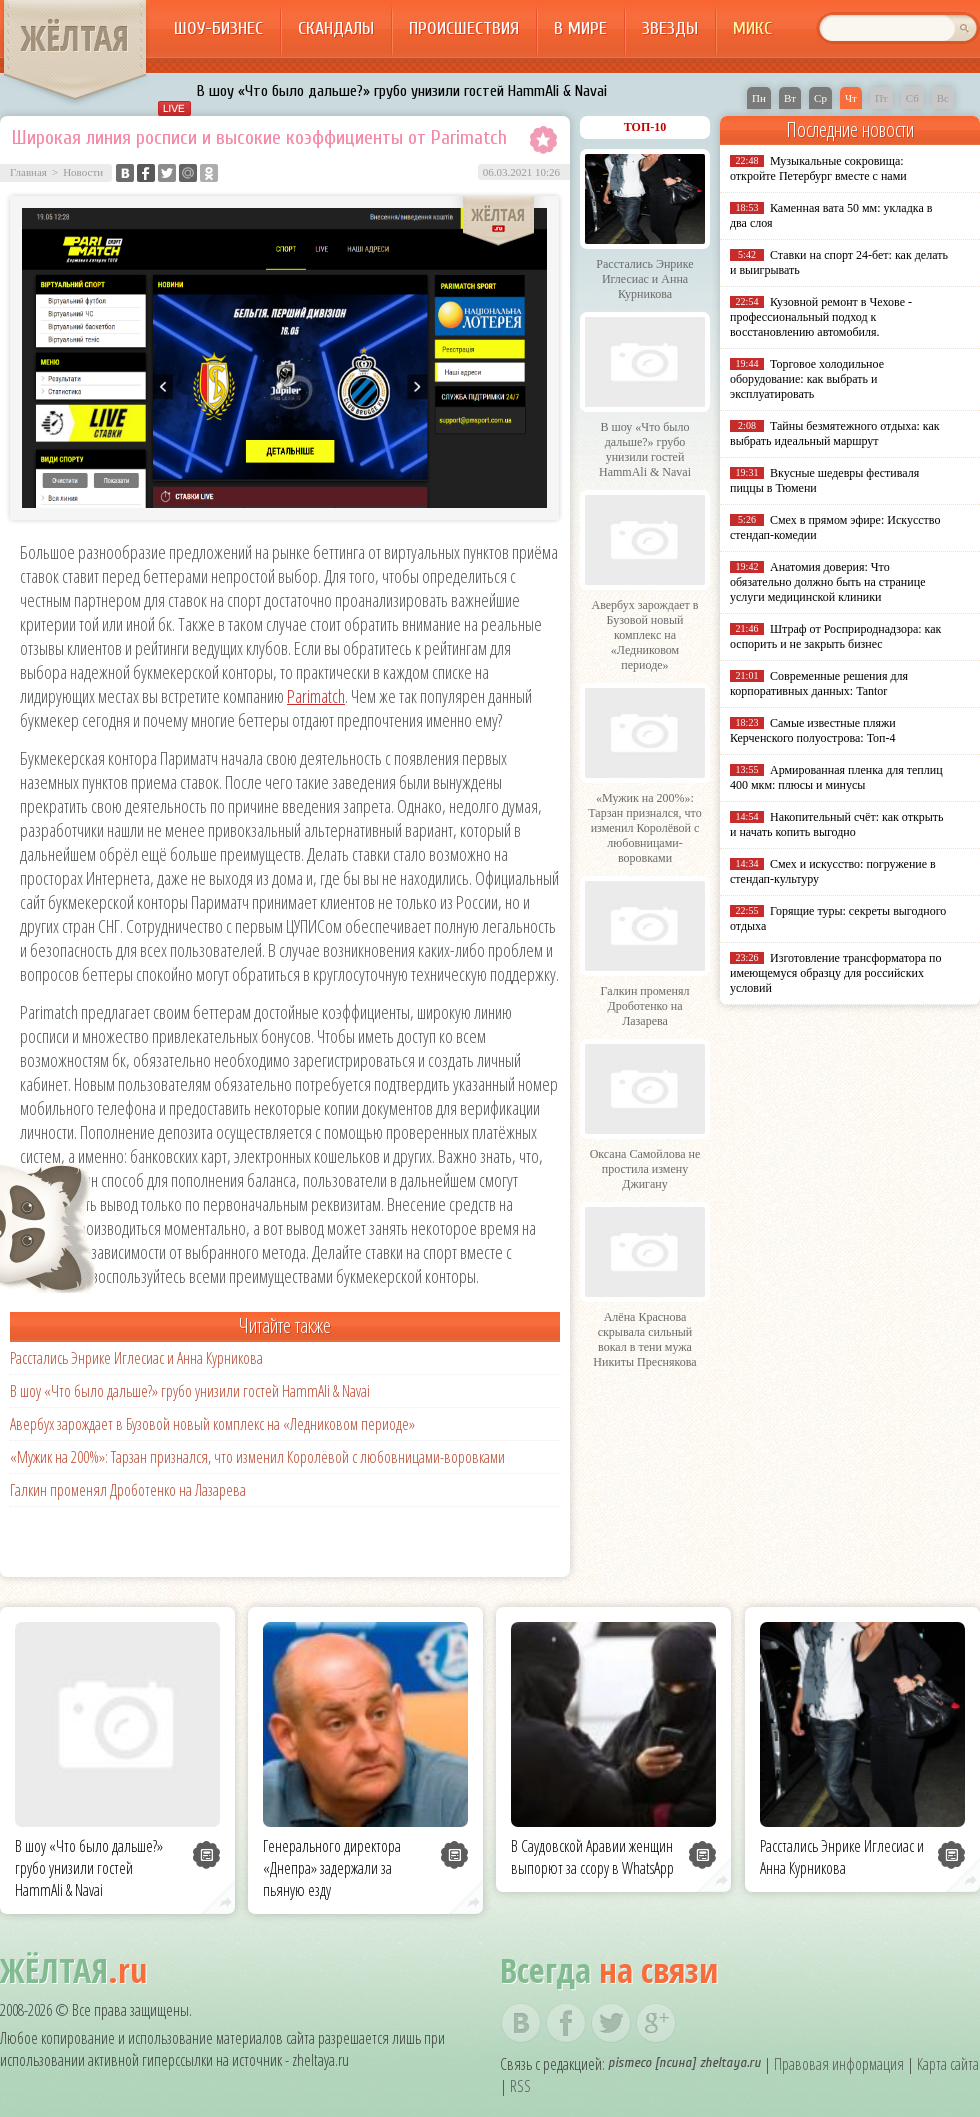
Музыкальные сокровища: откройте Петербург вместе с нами (818, 168)
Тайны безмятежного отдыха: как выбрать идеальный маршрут (835, 433)
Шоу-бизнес (218, 28)
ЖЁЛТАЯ (75, 38)
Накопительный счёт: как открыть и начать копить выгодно (837, 824)
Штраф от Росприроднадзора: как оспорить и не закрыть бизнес (835, 636)
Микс (752, 28)
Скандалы (336, 28)
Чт (851, 98)
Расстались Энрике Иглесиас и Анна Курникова (136, 1358)
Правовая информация (839, 2064)
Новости (83, 172)
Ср (820, 98)
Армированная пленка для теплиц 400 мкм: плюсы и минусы (836, 777)
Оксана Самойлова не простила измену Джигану (645, 1169)
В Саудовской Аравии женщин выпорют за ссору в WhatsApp (592, 1857)
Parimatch (316, 696)
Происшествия (464, 28)
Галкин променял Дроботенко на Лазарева (128, 1490)
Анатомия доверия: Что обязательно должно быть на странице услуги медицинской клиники (827, 582)
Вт (790, 98)
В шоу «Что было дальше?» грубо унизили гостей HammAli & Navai (402, 91)
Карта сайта (948, 2064)
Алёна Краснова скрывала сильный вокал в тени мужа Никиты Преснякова (644, 1339)
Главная (28, 172)
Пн (759, 98)
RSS (520, 2086)
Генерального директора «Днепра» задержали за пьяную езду (332, 1868)
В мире (580, 28)
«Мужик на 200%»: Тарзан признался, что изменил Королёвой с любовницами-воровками (257, 1457)
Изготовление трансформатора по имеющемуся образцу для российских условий (836, 973)
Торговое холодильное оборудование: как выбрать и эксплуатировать (807, 379)
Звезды (670, 28)
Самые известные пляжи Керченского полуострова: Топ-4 (813, 730)
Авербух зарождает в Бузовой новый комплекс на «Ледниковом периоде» (212, 1424)
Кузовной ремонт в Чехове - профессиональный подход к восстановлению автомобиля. (821, 317)
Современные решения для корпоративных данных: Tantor (819, 683)
